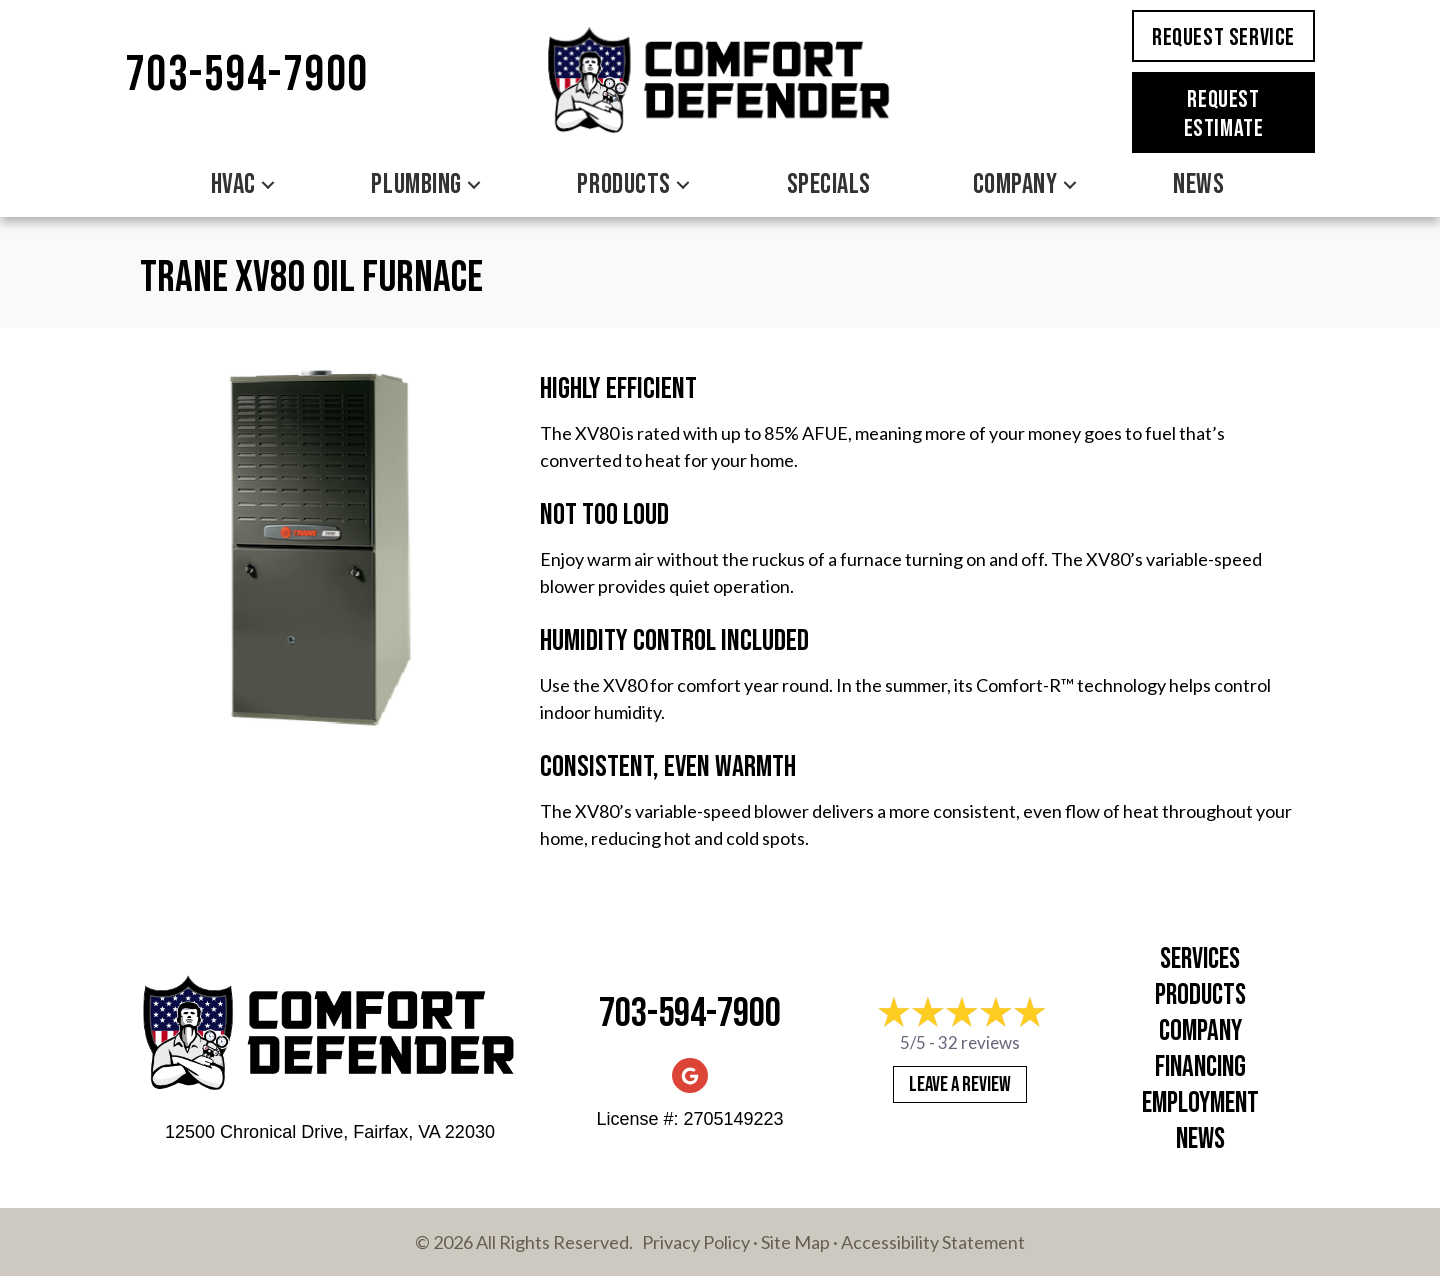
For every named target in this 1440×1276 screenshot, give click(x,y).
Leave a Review (960, 1084)
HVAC (233, 184)
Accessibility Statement (933, 1242)
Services (1200, 959)
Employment (1200, 1103)
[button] (268, 185)
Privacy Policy (696, 1242)
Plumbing (416, 184)
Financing (1200, 1067)
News (1198, 184)
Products (623, 184)
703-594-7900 (247, 75)
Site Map (795, 1242)
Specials (829, 184)
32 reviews (979, 1042)
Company (1015, 184)
